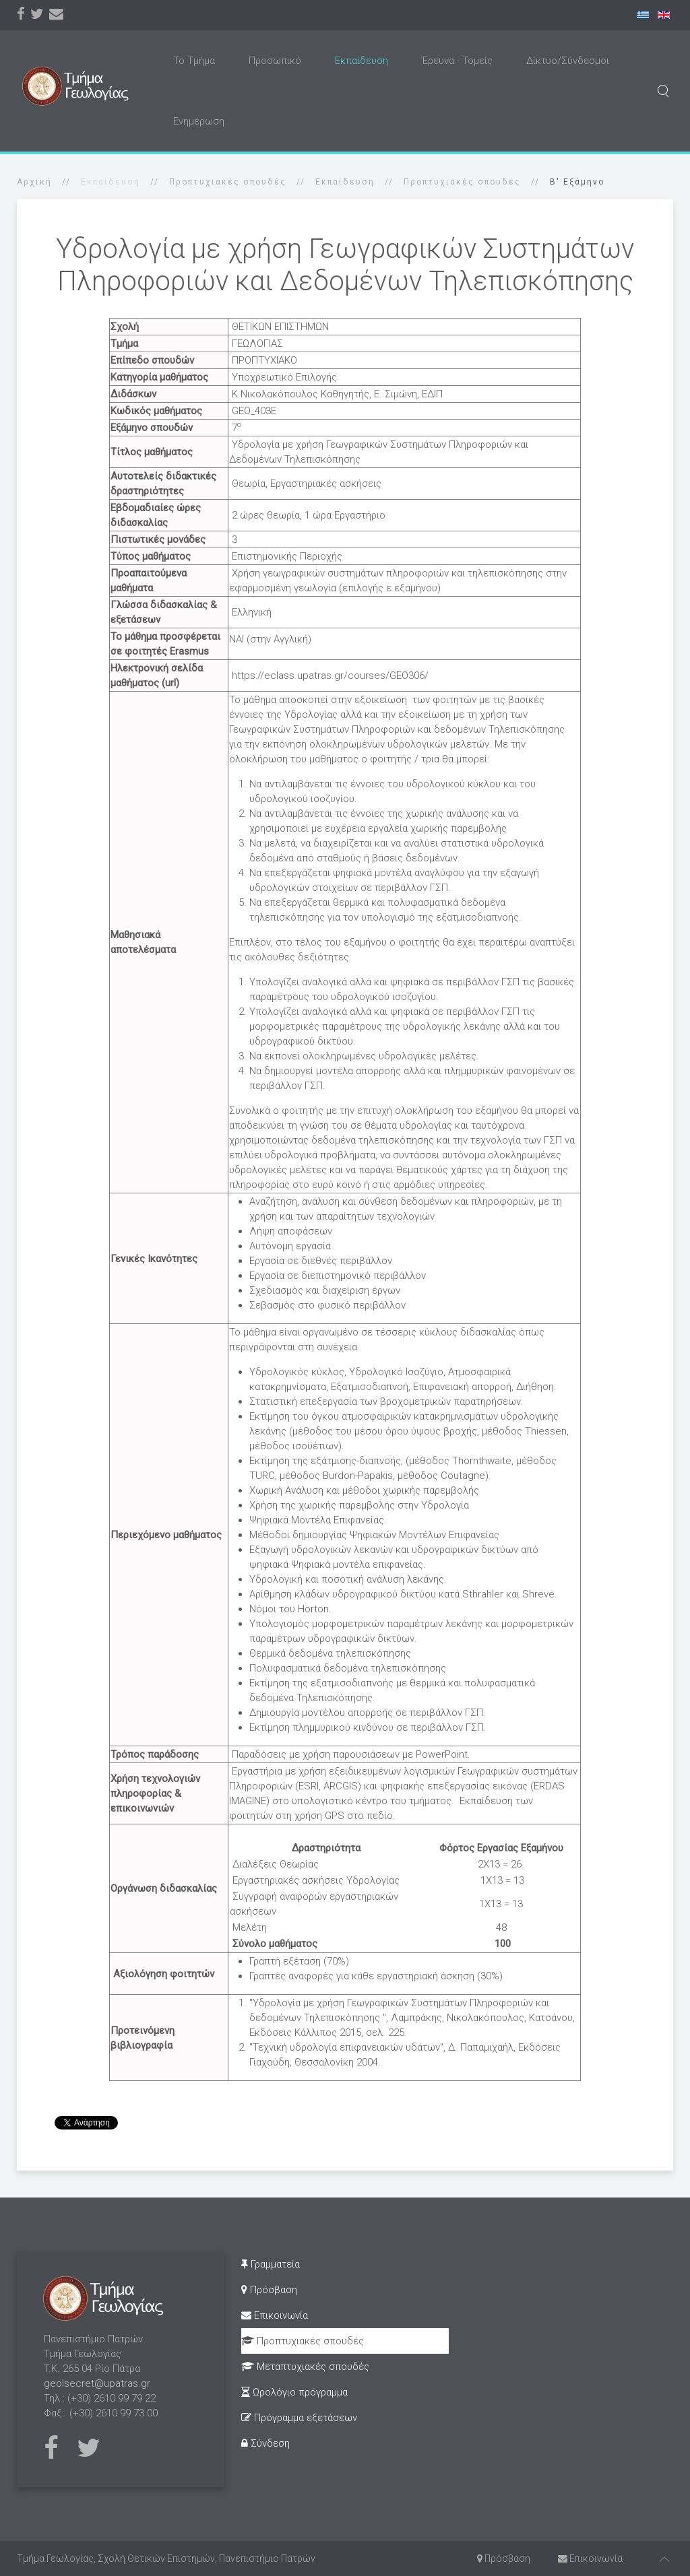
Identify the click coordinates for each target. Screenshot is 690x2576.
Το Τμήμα (194, 61)
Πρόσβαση (269, 2290)
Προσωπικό (275, 61)
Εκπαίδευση (361, 61)
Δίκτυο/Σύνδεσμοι (567, 61)
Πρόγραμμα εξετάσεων (299, 2418)
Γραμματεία (270, 2264)
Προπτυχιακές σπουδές (227, 182)
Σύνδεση (265, 2443)
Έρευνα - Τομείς (457, 61)
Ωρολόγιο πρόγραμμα (294, 2392)
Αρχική (34, 182)
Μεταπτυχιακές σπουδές (305, 2366)
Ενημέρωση (198, 121)
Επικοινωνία (274, 2315)
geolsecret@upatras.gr (97, 2383)
